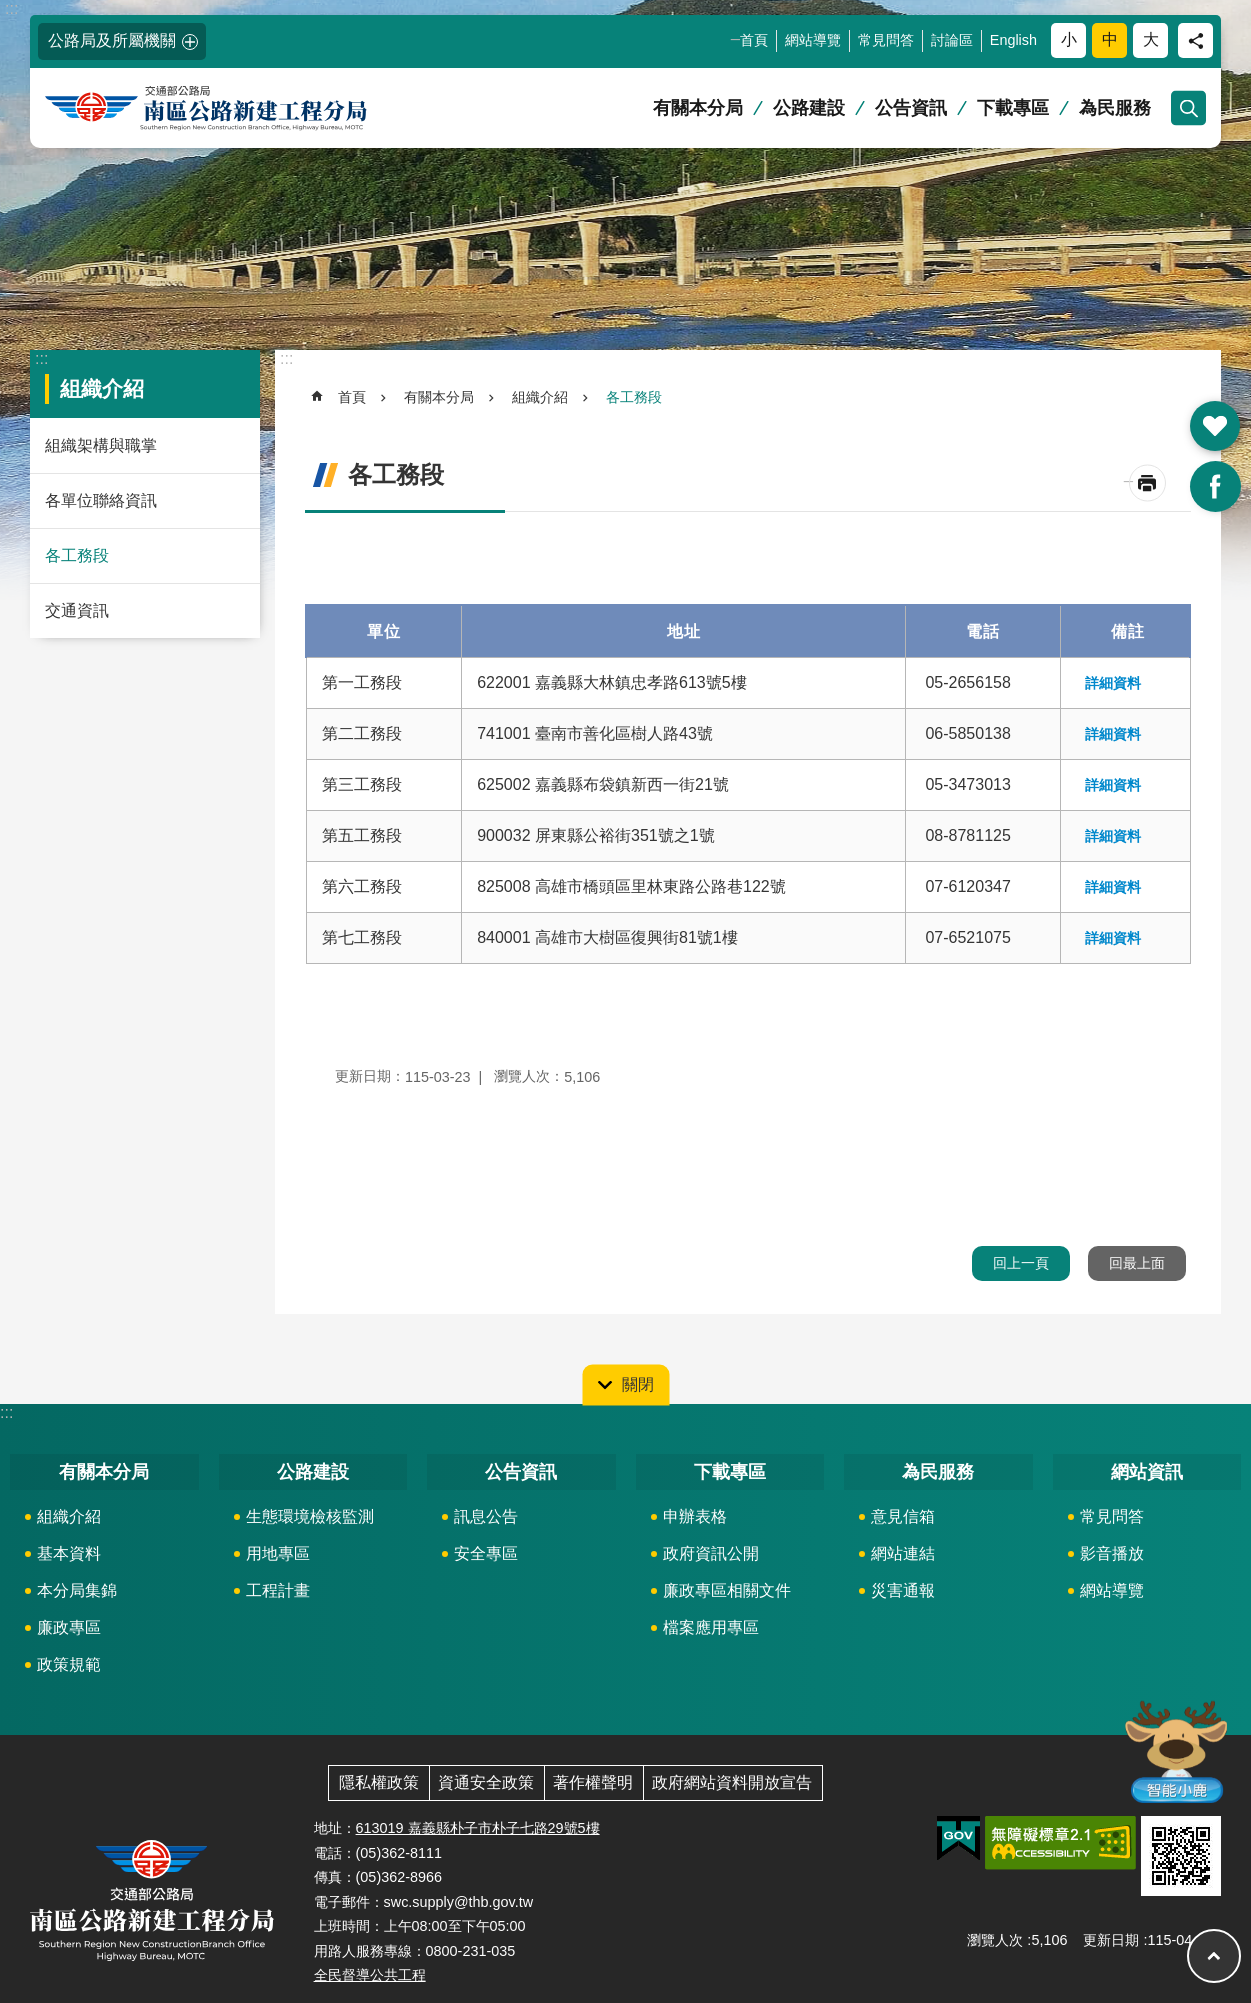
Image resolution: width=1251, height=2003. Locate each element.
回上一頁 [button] (1021, 1263)
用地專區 (278, 1553)
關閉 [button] (638, 1383)
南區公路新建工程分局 (235, 108)
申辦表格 (695, 1516)
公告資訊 (911, 108)
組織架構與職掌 (101, 445)
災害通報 (903, 1590)
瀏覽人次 (995, 1940)
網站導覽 (813, 40)
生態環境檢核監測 (310, 1516)
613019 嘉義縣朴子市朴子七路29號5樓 (478, 1828)
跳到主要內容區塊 (10, 10)
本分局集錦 (77, 1590)
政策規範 (69, 1664)
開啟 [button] (1215, 426)
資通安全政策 (486, 1782)
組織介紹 (102, 388)
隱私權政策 (379, 1782)
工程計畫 (278, 1590)
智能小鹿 (1174, 1750)
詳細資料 (1113, 683)
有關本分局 (698, 108)
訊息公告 (486, 1516)
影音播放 (1112, 1553)
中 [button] (1110, 39)
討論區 (952, 40)
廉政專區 (69, 1627)
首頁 (754, 40)
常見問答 (886, 40)
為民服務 (1115, 108)
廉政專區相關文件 (727, 1590)
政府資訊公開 (711, 1553)
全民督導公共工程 (370, 1975)
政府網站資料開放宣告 (732, 1782)
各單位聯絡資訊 (101, 500)
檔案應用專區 (711, 1627)
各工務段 (77, 555)
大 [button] (1151, 39)
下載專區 (1013, 108)
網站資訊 (1147, 1472)
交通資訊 (77, 610)
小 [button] (1069, 39)
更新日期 (1111, 1940)
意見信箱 (903, 1516)
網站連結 (903, 1553)
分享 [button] (1195, 40)
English (1013, 40)
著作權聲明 (593, 1782)
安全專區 (486, 1553)
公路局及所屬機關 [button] (112, 40)
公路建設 (809, 108)
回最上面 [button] (1137, 1263)
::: (11, 8)
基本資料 (69, 1553)
